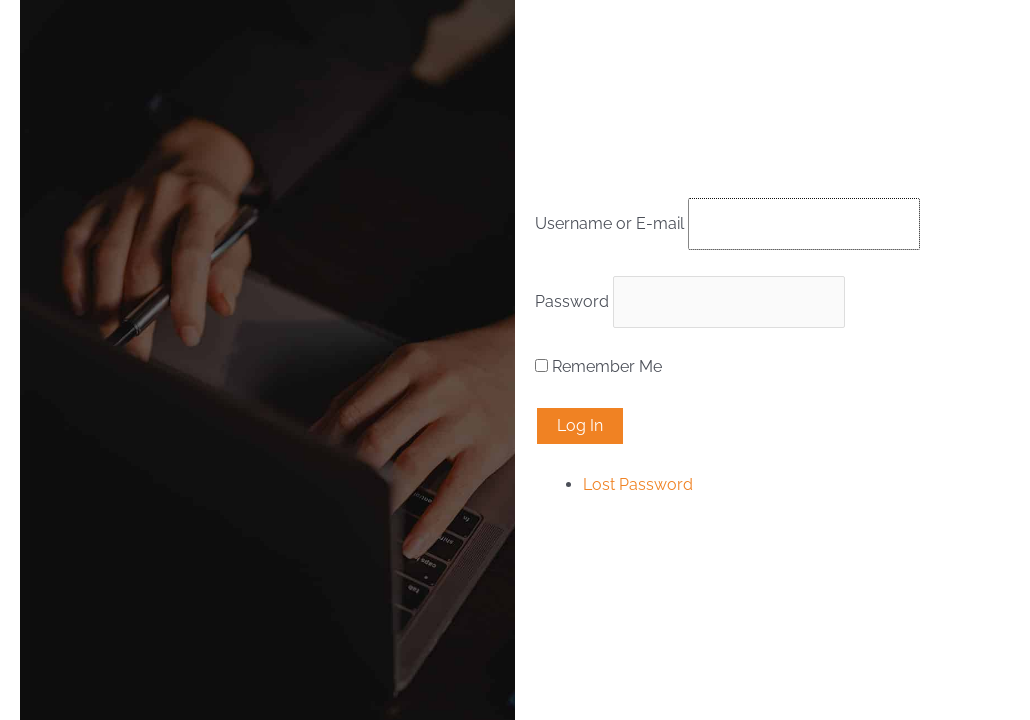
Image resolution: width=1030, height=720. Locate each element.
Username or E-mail (609, 223)
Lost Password (638, 484)
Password (572, 301)
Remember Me (607, 366)
